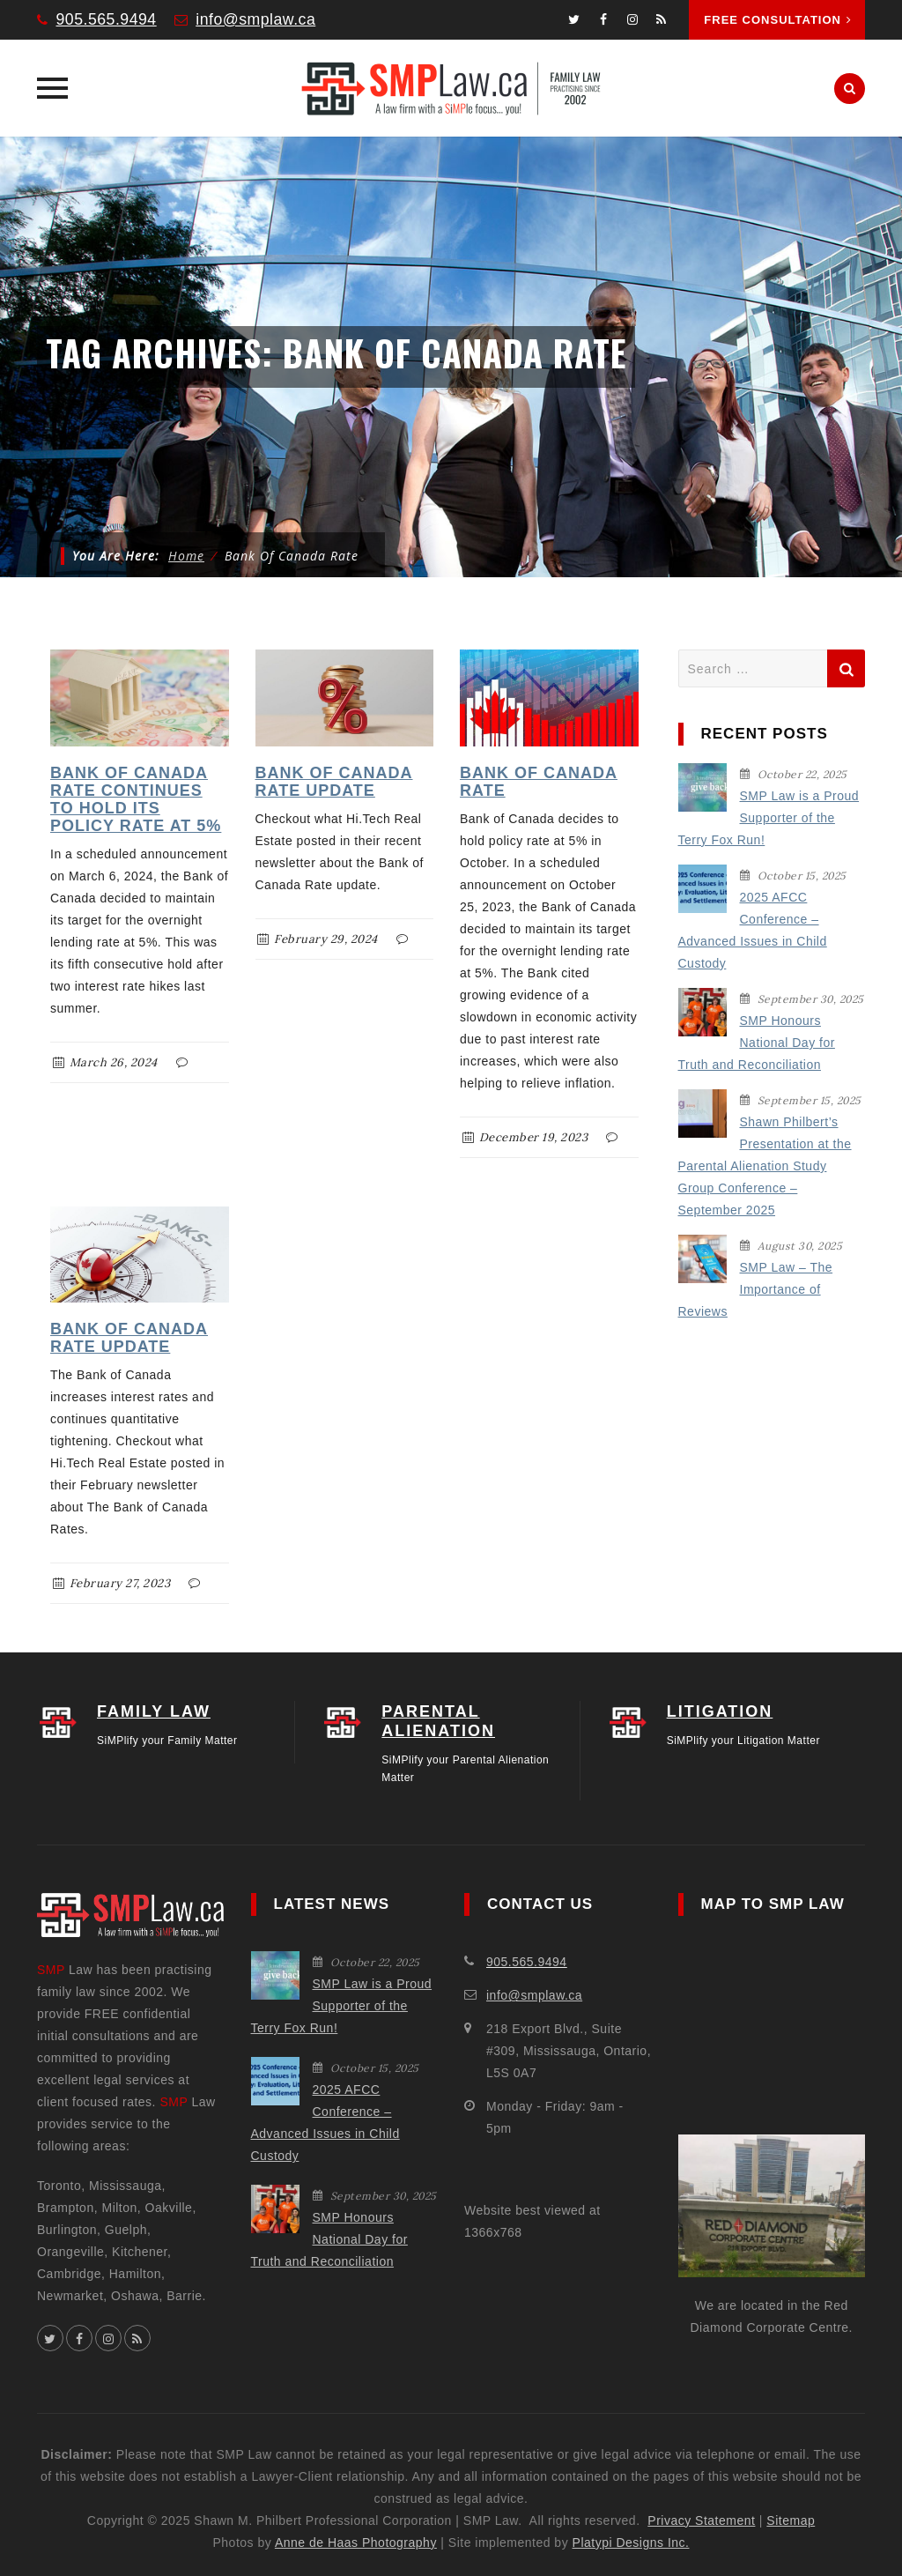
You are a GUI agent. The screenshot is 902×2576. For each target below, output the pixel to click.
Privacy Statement (701, 2520)
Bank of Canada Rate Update (334, 781)
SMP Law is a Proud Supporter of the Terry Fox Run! (769, 818)
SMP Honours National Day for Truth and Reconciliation (756, 1042)
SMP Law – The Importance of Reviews (755, 1289)
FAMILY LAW (154, 1711)
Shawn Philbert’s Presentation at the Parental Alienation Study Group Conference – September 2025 (765, 1166)
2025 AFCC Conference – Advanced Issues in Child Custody (752, 930)
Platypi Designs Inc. (631, 2542)
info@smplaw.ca (258, 19)
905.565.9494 (107, 19)
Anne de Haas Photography (356, 2542)
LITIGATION (720, 1711)
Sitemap (790, 2520)
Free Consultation (778, 19)
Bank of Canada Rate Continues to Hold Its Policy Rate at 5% (135, 799)
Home (186, 555)
